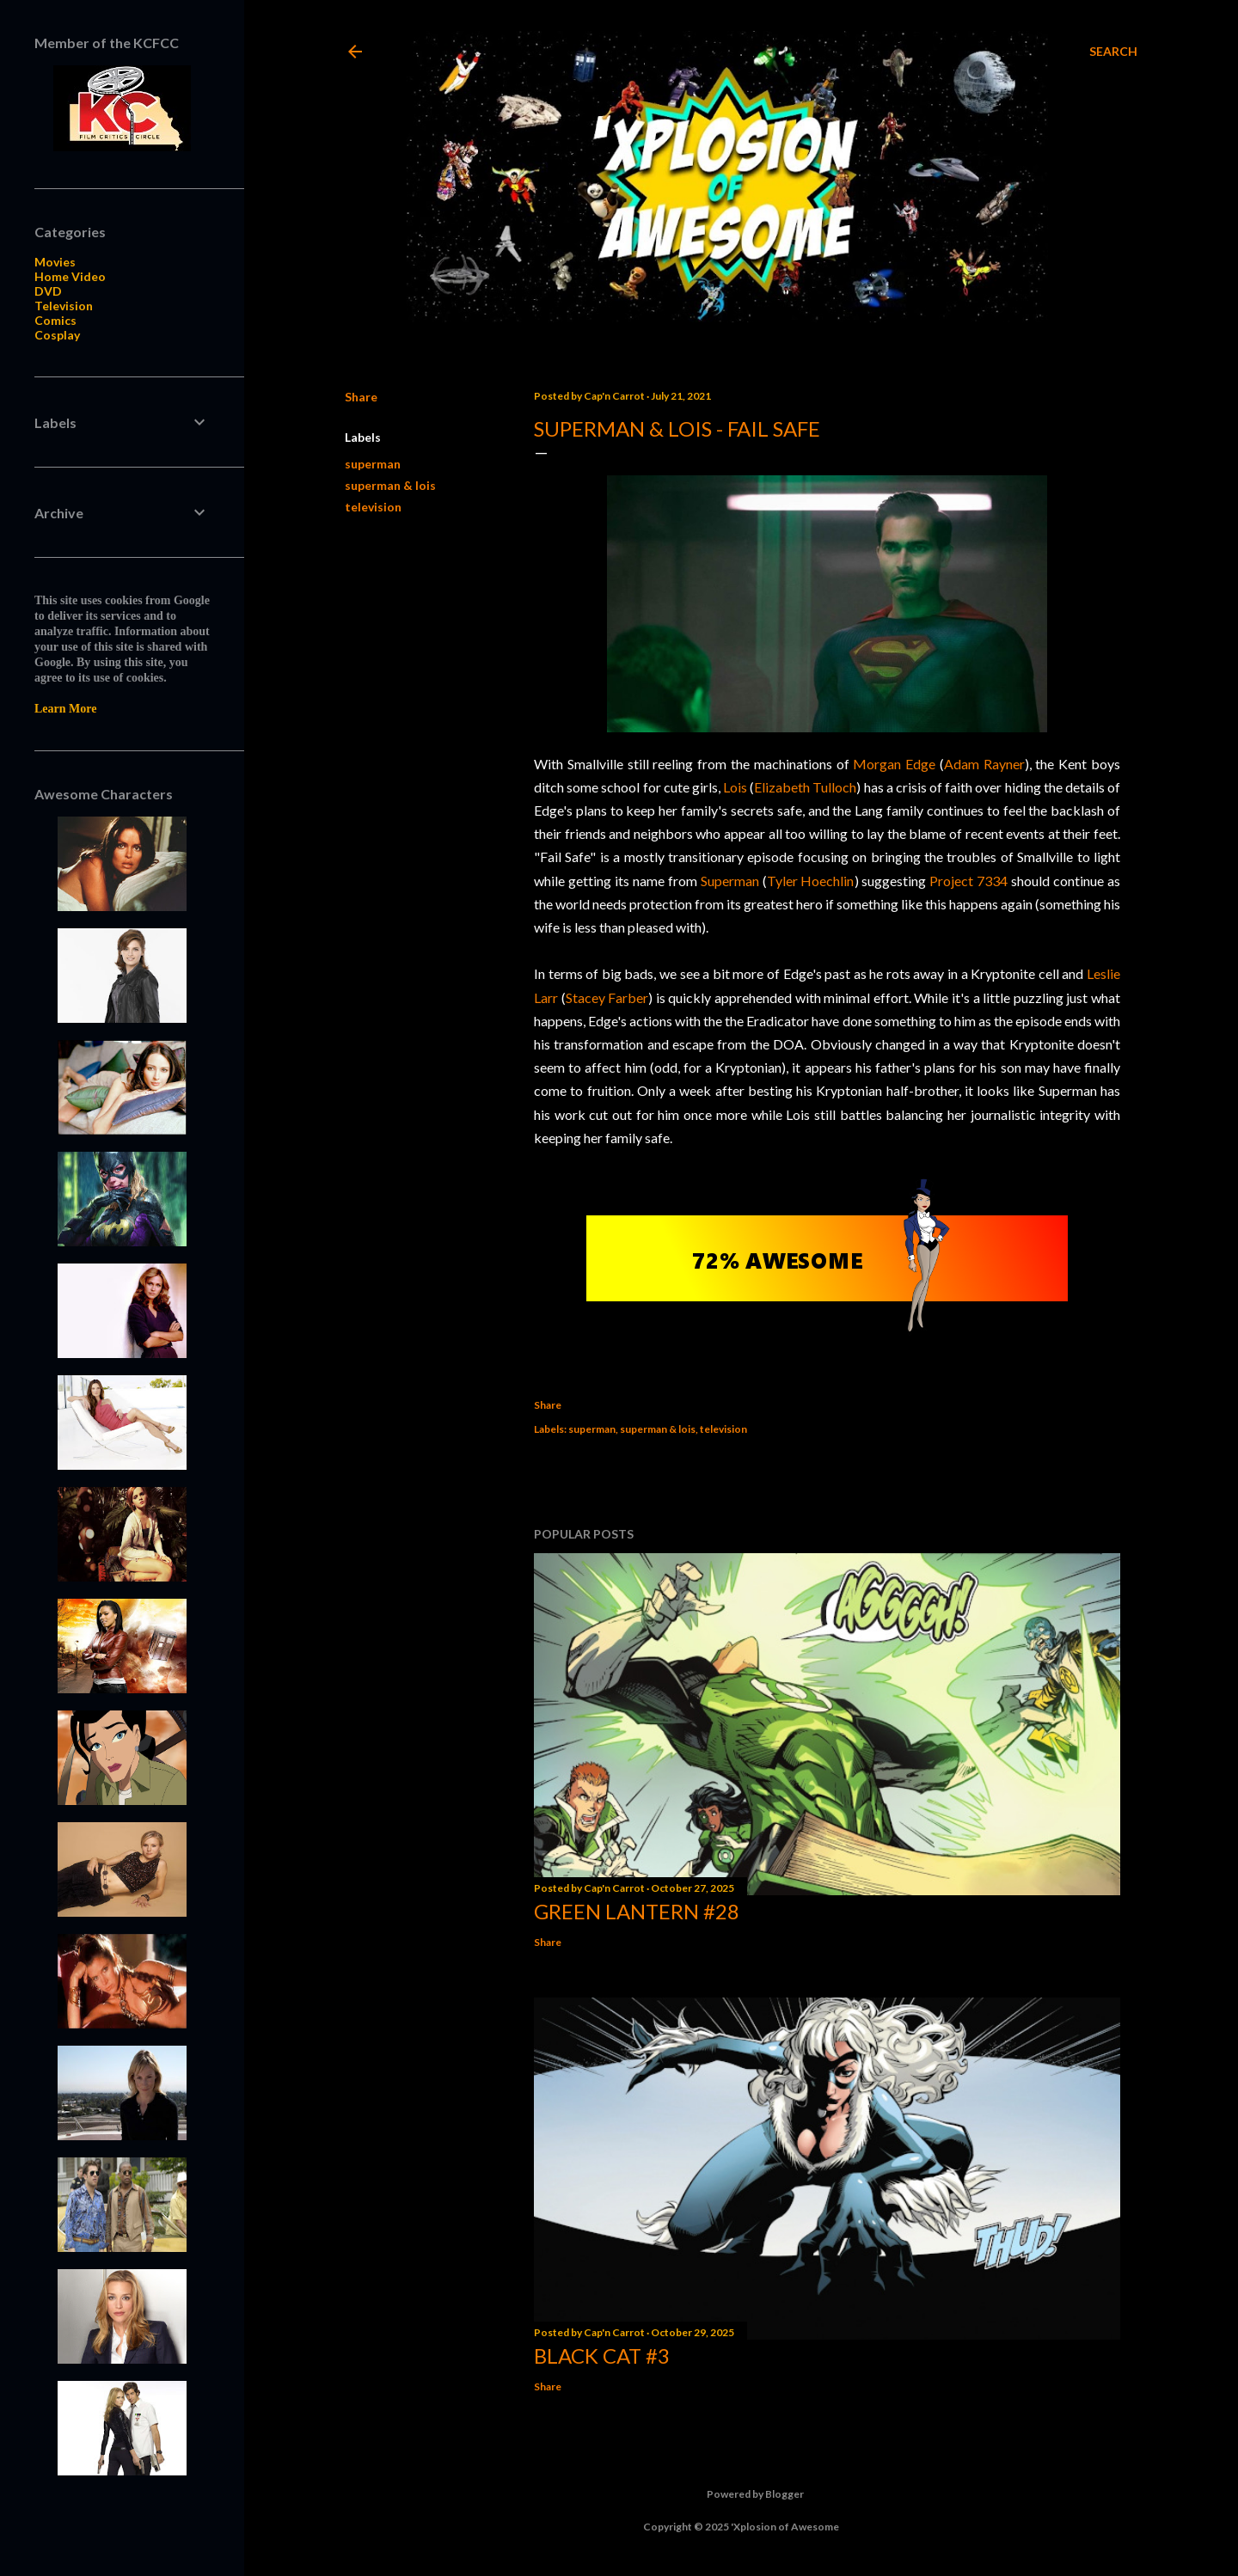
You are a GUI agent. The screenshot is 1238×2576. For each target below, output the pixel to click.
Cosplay (57, 334)
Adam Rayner (984, 764)
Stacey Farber (607, 997)
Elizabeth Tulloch (805, 787)
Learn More (65, 708)
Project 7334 (968, 880)
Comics (55, 320)
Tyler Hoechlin (811, 880)
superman (373, 463)
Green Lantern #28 (636, 1911)
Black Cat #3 (602, 2355)
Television (63, 305)
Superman (730, 880)
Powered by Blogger (741, 2494)
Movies (55, 261)
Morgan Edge (894, 764)
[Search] (1113, 51)
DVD (48, 291)
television (373, 506)
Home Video (70, 276)
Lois (735, 787)
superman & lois (390, 485)
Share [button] (361, 396)
